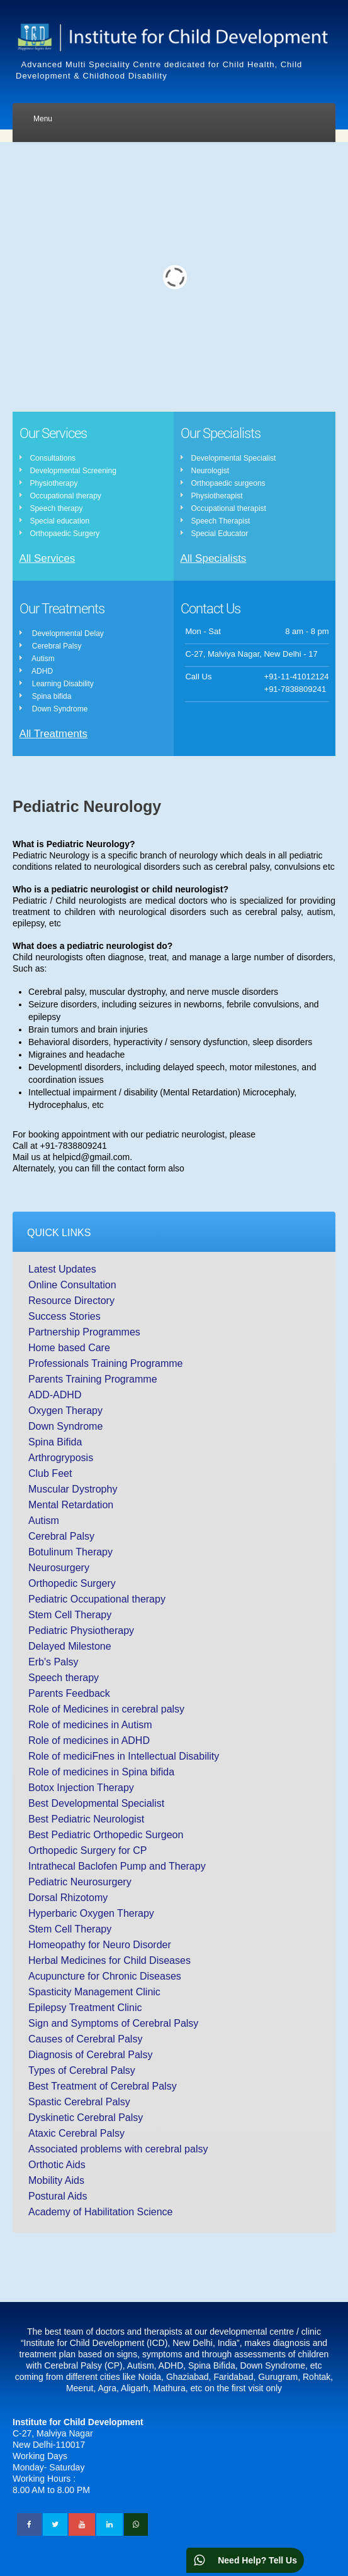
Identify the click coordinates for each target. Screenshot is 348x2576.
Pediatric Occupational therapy (97, 1599)
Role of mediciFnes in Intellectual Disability (123, 1756)
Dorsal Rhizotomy (68, 1897)
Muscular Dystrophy (72, 1489)
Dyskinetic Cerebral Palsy (85, 2117)
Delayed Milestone (69, 1646)
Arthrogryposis (60, 1457)
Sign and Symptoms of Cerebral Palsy (113, 2023)
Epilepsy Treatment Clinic (85, 2007)
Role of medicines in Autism (90, 1724)
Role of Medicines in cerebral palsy (106, 1709)
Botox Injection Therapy (81, 1787)
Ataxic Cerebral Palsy (76, 2133)
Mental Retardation (70, 1504)
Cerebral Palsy (61, 1536)
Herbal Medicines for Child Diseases (109, 1960)
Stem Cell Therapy (69, 1614)
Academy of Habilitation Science (100, 2211)
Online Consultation (72, 1285)
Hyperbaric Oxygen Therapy (91, 1913)
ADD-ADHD (54, 1394)
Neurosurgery (58, 1567)
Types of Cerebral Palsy (81, 2070)
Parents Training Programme (92, 1379)
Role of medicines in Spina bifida (101, 1772)
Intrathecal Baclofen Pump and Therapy (117, 1866)
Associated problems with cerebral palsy (118, 2149)
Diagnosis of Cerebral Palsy (90, 2054)
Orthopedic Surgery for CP (87, 1850)
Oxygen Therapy (65, 1410)
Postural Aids (57, 2196)
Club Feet (50, 1473)
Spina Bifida (55, 1442)
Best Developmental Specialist (96, 1803)
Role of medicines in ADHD (89, 1740)
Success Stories (64, 1316)
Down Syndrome (65, 1426)
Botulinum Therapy (70, 1552)
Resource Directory (71, 1300)
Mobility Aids (56, 2180)
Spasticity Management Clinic (94, 1992)
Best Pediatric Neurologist (86, 1819)
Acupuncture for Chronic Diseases (104, 1976)
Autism (43, 1520)
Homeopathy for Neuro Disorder (99, 1944)
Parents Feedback (69, 1693)
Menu (42, 118)
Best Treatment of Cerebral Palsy (102, 2086)
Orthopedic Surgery (72, 1583)
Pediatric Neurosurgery (80, 1882)
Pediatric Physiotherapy (81, 1630)
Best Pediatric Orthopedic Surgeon (105, 1834)
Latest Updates (62, 1269)
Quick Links (59, 1232)
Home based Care (69, 1347)
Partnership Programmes (84, 1332)
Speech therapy (63, 1677)
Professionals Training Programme (105, 1363)
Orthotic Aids (57, 2164)
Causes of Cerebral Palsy (85, 2039)
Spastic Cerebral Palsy (79, 2101)
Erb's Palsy (53, 1662)
